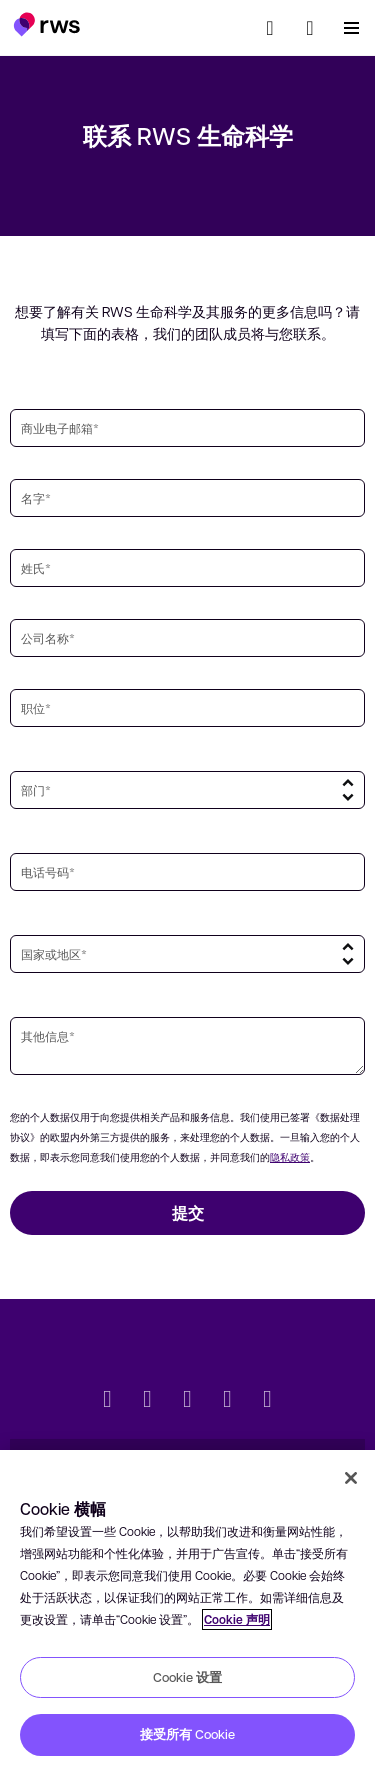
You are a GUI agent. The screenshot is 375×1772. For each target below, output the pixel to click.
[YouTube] (228, 1401)
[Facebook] (188, 1401)
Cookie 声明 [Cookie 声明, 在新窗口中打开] (237, 1619)
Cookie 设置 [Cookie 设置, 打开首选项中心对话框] (187, 1677)
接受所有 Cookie (187, 1734)
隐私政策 (290, 1156)
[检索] (270, 28)
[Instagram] (268, 1401)
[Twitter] (108, 1401)
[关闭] (351, 1478)
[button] (46, 24)
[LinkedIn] (148, 1401)
